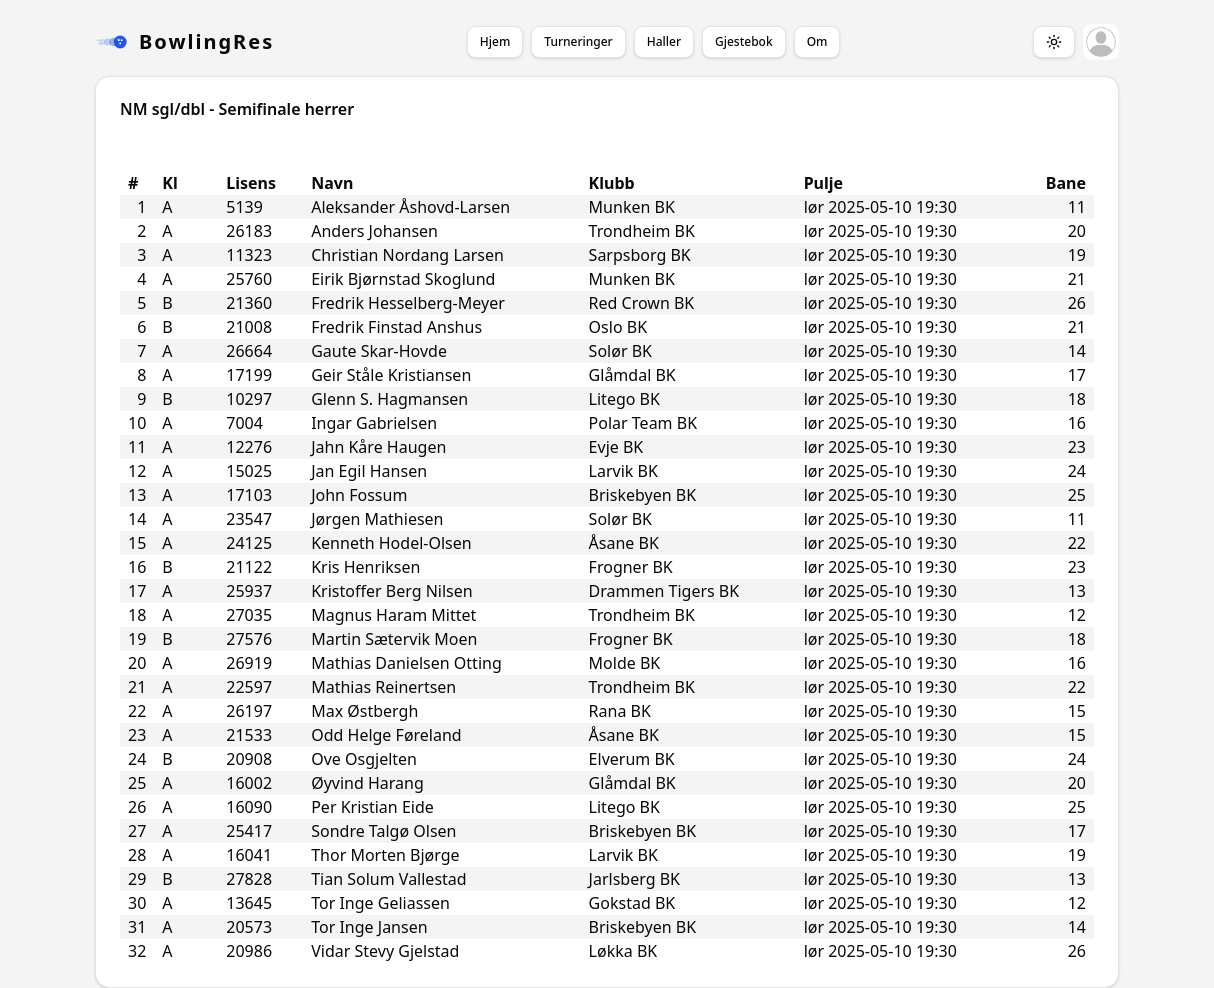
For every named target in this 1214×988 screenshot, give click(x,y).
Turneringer (578, 41)
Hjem (495, 41)
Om (817, 41)
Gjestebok (744, 41)
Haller (664, 41)
